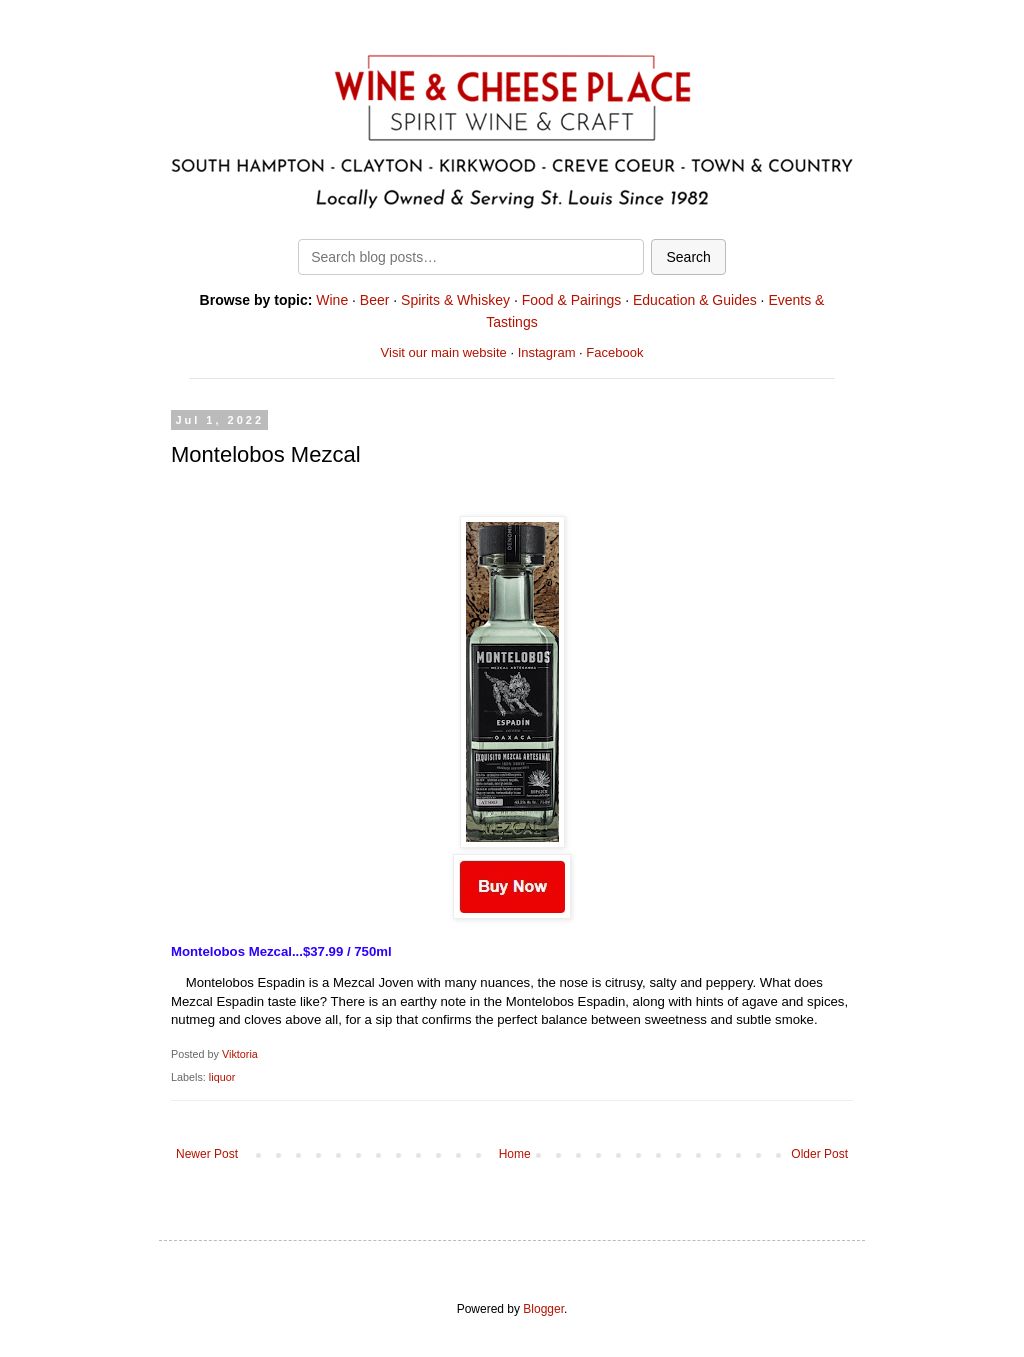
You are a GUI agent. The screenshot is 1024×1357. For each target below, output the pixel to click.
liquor (222, 1077)
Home (515, 1154)
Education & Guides (695, 300)
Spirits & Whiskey (455, 300)
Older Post (819, 1154)
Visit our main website (444, 352)
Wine (332, 300)
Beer (375, 300)
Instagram (547, 352)
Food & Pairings (572, 300)
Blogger (543, 1309)
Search (688, 257)
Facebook (614, 352)
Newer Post (207, 1154)
